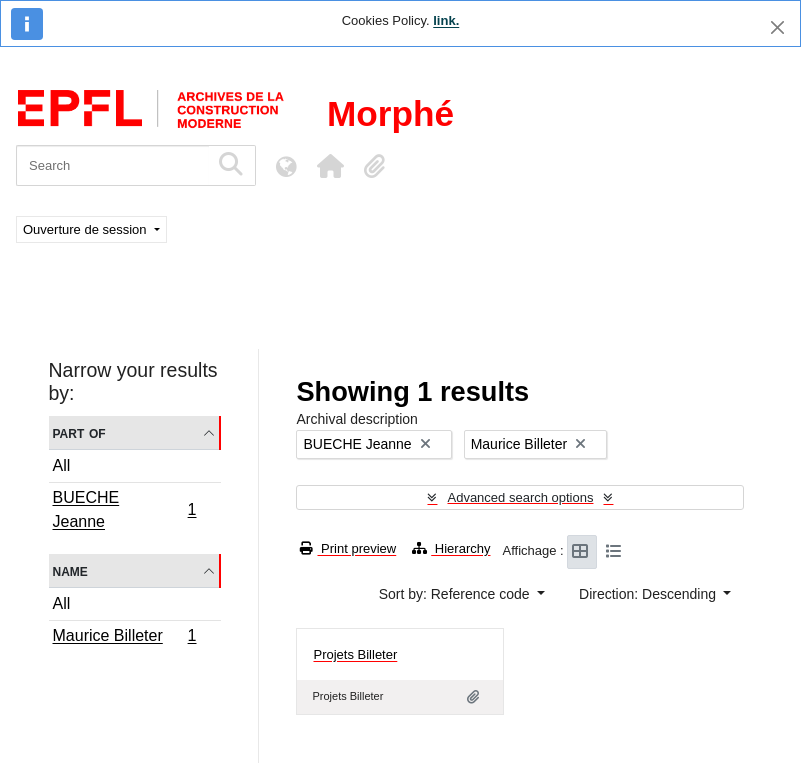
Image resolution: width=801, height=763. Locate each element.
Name (70, 570)
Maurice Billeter (124, 638)
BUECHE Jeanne (124, 509)
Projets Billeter (355, 654)
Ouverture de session (86, 229)
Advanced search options (520, 497)
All (62, 465)
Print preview (348, 548)
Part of (79, 432)
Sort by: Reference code (456, 594)
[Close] (777, 27)
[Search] (112, 165)
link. (446, 20)
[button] (330, 166)
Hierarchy (451, 548)
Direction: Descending (649, 594)
